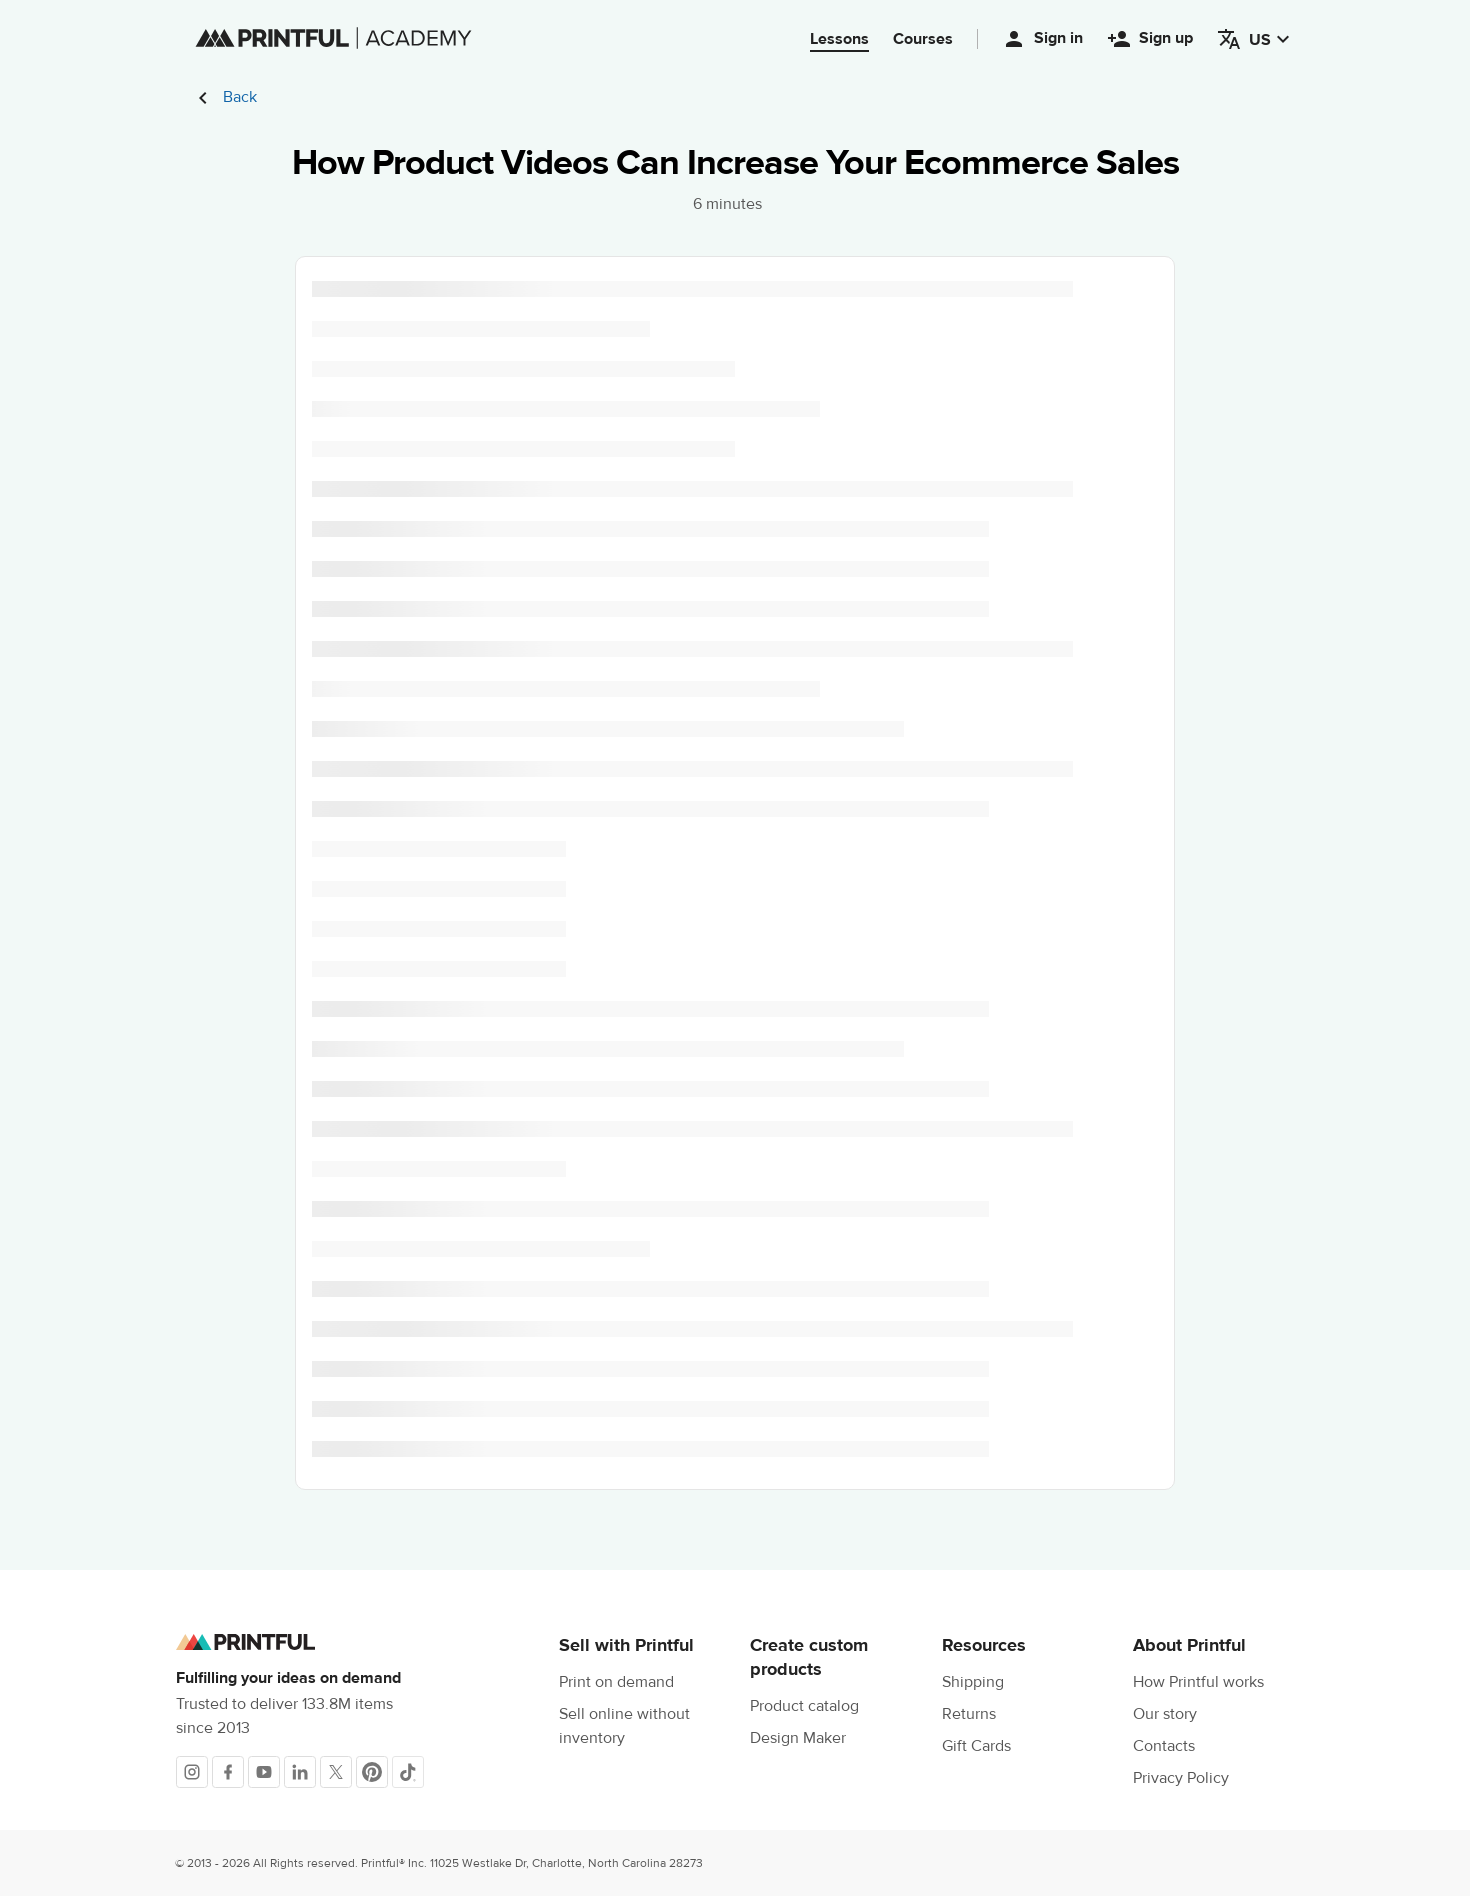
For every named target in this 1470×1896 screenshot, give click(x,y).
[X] (336, 1772)
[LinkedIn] (300, 1772)
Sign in (1042, 39)
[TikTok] (408, 1772)
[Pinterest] (372, 1772)
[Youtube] (264, 1772)
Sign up (1150, 39)
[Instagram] (192, 1772)
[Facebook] (228, 1772)
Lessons (839, 39)
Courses (923, 39)
